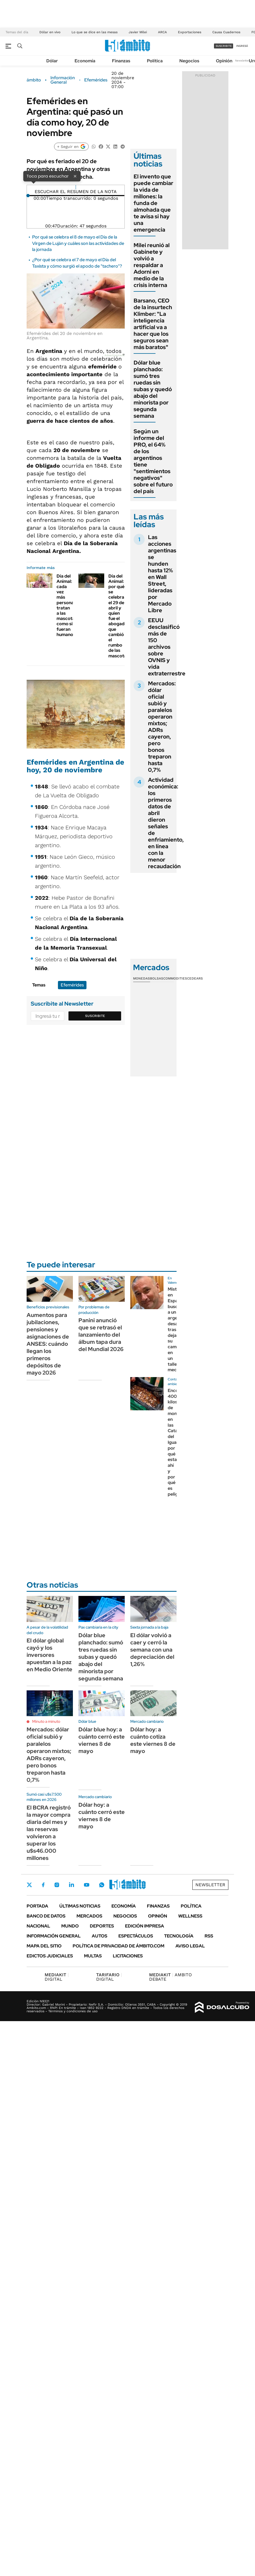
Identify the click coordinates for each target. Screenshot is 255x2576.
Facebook (43, 1884)
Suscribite (95, 1016)
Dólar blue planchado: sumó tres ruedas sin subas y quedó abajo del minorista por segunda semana (153, 389)
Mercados (89, 1916)
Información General (62, 80)
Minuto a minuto (46, 1721)
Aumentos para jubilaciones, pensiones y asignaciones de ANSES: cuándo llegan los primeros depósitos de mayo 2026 (48, 1343)
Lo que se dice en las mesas (95, 32)
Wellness (190, 1916)
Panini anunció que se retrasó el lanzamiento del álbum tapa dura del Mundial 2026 (101, 1335)
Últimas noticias (79, 1906)
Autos (99, 1936)
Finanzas (121, 61)
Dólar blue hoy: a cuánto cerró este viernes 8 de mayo (101, 1740)
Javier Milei (138, 32)
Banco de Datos (46, 1916)
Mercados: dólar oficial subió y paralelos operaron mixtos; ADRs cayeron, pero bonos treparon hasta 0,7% (162, 726)
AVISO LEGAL (190, 1946)
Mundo (70, 1926)
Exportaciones (189, 32)
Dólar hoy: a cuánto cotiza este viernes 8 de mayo (152, 1740)
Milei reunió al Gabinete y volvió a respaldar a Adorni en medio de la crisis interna (152, 265)
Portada (37, 1906)
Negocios (189, 61)
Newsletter (242, 60)
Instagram (56, 1884)
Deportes (102, 1926)
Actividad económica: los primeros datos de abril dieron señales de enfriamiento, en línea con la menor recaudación (166, 823)
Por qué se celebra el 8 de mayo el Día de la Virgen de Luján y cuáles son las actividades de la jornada (78, 243)
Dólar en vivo (49, 32)
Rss (209, 1936)
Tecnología (178, 1936)
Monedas (141, 978)
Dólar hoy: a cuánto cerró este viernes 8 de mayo (101, 1815)
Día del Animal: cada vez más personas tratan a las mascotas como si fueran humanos (67, 605)
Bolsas (156, 978)
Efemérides (95, 80)
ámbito (34, 80)
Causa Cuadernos (226, 32)
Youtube (86, 1885)
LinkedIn (71, 1884)
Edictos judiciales (50, 1956)
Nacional (38, 1926)
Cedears (195, 978)
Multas (93, 1956)
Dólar (52, 61)
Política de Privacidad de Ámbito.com (118, 1946)
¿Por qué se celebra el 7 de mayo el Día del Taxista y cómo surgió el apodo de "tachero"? (77, 263)
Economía (85, 61)
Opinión (224, 61)
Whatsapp (101, 1884)
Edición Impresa (144, 1926)
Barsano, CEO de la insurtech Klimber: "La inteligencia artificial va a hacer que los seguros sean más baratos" (153, 324)
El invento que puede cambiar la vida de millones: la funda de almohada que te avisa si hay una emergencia (153, 203)
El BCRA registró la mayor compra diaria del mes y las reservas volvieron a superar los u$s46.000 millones (49, 1833)
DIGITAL (57, 1977)
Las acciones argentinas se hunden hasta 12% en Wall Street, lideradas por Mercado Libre (162, 574)
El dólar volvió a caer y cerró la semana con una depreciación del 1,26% (152, 1650)
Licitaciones (128, 1956)
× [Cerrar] (75, 175)
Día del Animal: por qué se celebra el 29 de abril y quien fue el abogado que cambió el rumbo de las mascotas (118, 616)
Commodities (175, 978)
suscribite (224, 45)
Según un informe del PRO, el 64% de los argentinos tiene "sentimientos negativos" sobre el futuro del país (153, 461)
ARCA (162, 32)
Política (155, 61)
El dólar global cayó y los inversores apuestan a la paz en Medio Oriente (49, 1655)
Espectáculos (135, 1936)
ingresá (242, 45)
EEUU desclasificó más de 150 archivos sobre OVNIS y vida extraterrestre (166, 647)
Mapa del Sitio (44, 1946)
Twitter (29, 1885)
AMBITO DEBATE (170, 1977)
